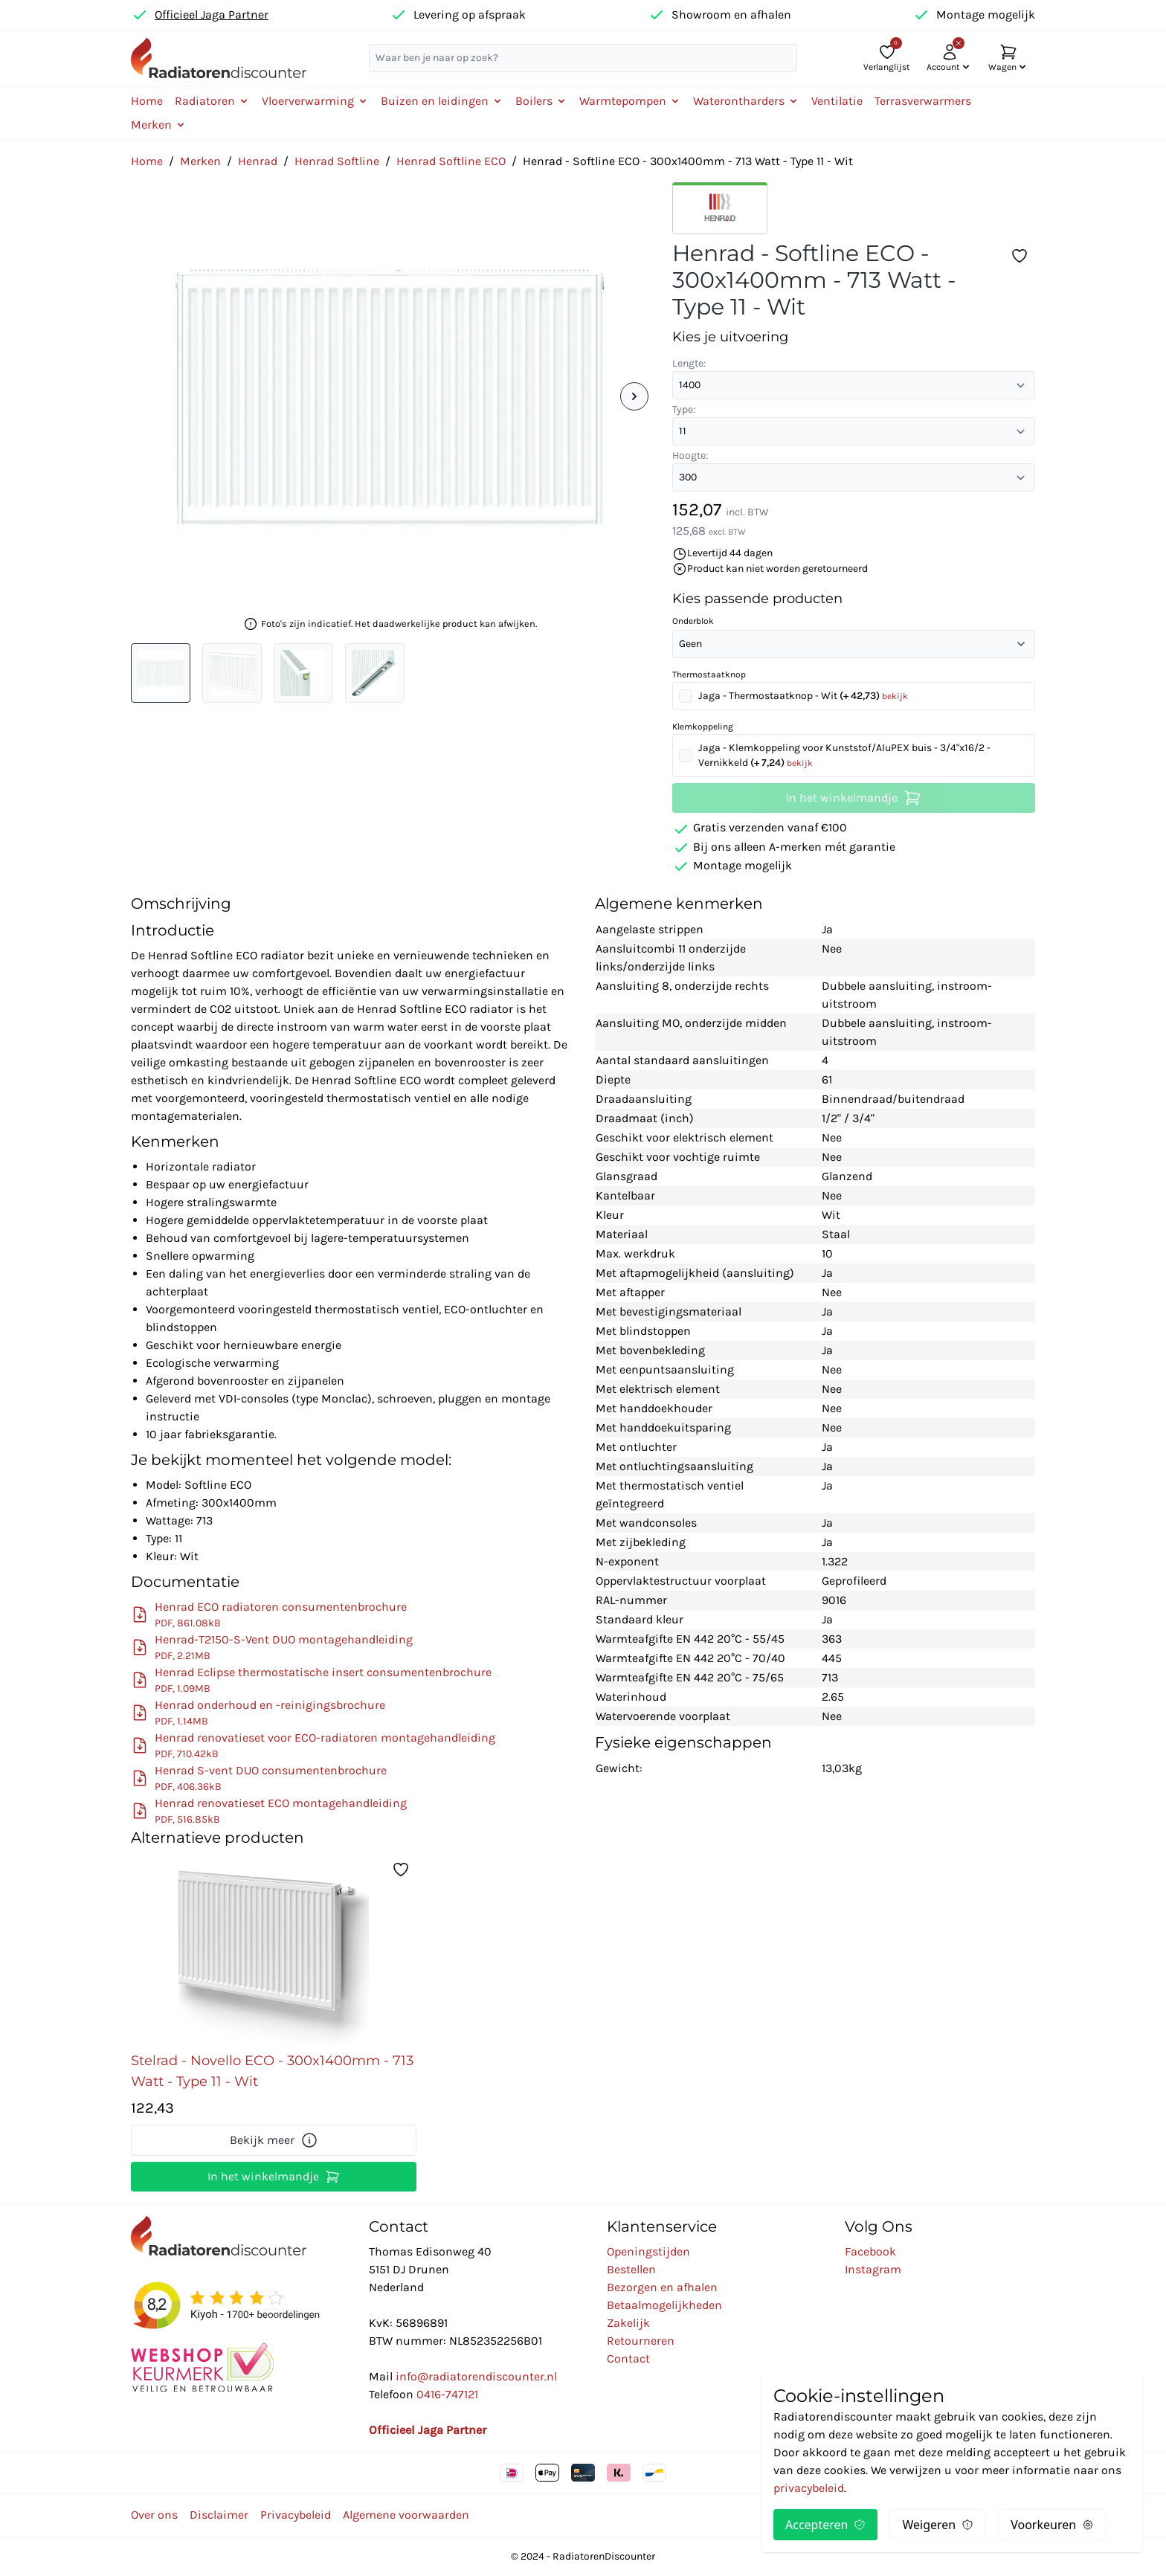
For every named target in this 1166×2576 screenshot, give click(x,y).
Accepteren (825, 2525)
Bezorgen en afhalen (662, 2287)
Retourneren (640, 2341)
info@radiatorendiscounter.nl (476, 2376)
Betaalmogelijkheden (664, 2305)
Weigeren (937, 2525)
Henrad (257, 161)
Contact (628, 2358)
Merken (200, 161)
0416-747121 (447, 2394)
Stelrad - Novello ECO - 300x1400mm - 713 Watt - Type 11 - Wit (272, 2071)
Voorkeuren (1052, 2525)
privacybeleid (808, 2488)
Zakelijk (628, 2323)
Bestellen (631, 2269)
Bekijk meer (274, 2140)
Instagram (873, 2269)
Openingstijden (648, 2251)
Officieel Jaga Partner (211, 14)
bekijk (895, 696)
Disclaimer (219, 2515)
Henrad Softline (336, 161)
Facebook (870, 2251)
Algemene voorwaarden (406, 2515)
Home (147, 101)
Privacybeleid (295, 2515)
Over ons (154, 2515)
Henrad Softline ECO (451, 161)
